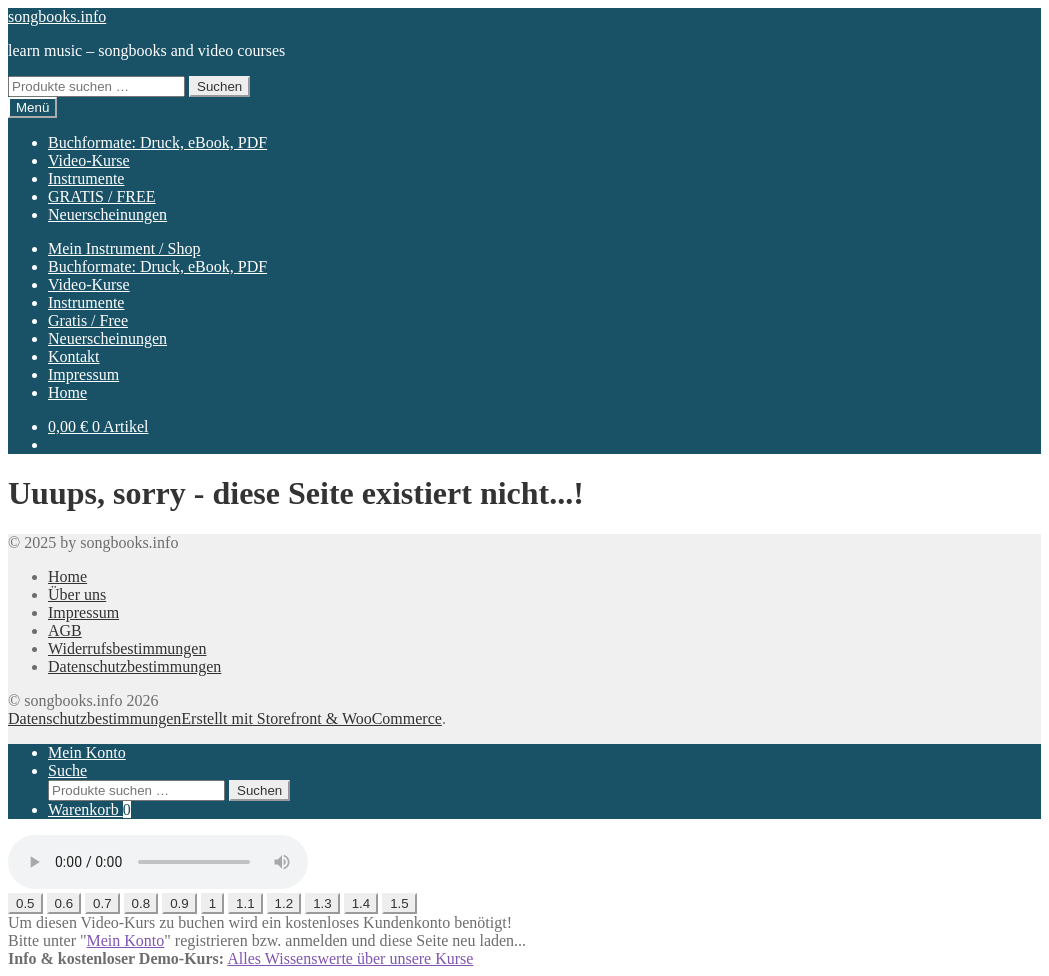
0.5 (25, 903)
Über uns (77, 594)
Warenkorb (89, 809)
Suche (67, 770)
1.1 (245, 903)
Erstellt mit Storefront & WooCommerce (311, 718)
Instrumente (86, 178)
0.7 (102, 903)
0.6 (64, 903)
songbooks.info (57, 16)
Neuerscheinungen (107, 214)
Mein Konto (87, 752)
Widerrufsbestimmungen (127, 648)
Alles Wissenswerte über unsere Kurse (350, 958)
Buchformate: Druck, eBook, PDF (157, 142)
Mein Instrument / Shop (124, 248)
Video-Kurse (89, 160)
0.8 (141, 903)
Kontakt (74, 356)
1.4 (361, 903)
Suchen (219, 86)
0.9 (179, 903)
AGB (65, 630)
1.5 (399, 903)
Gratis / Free (88, 320)
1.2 (284, 903)
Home (67, 392)
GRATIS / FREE (102, 196)
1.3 (322, 903)
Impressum (83, 374)
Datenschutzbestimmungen (134, 666)
